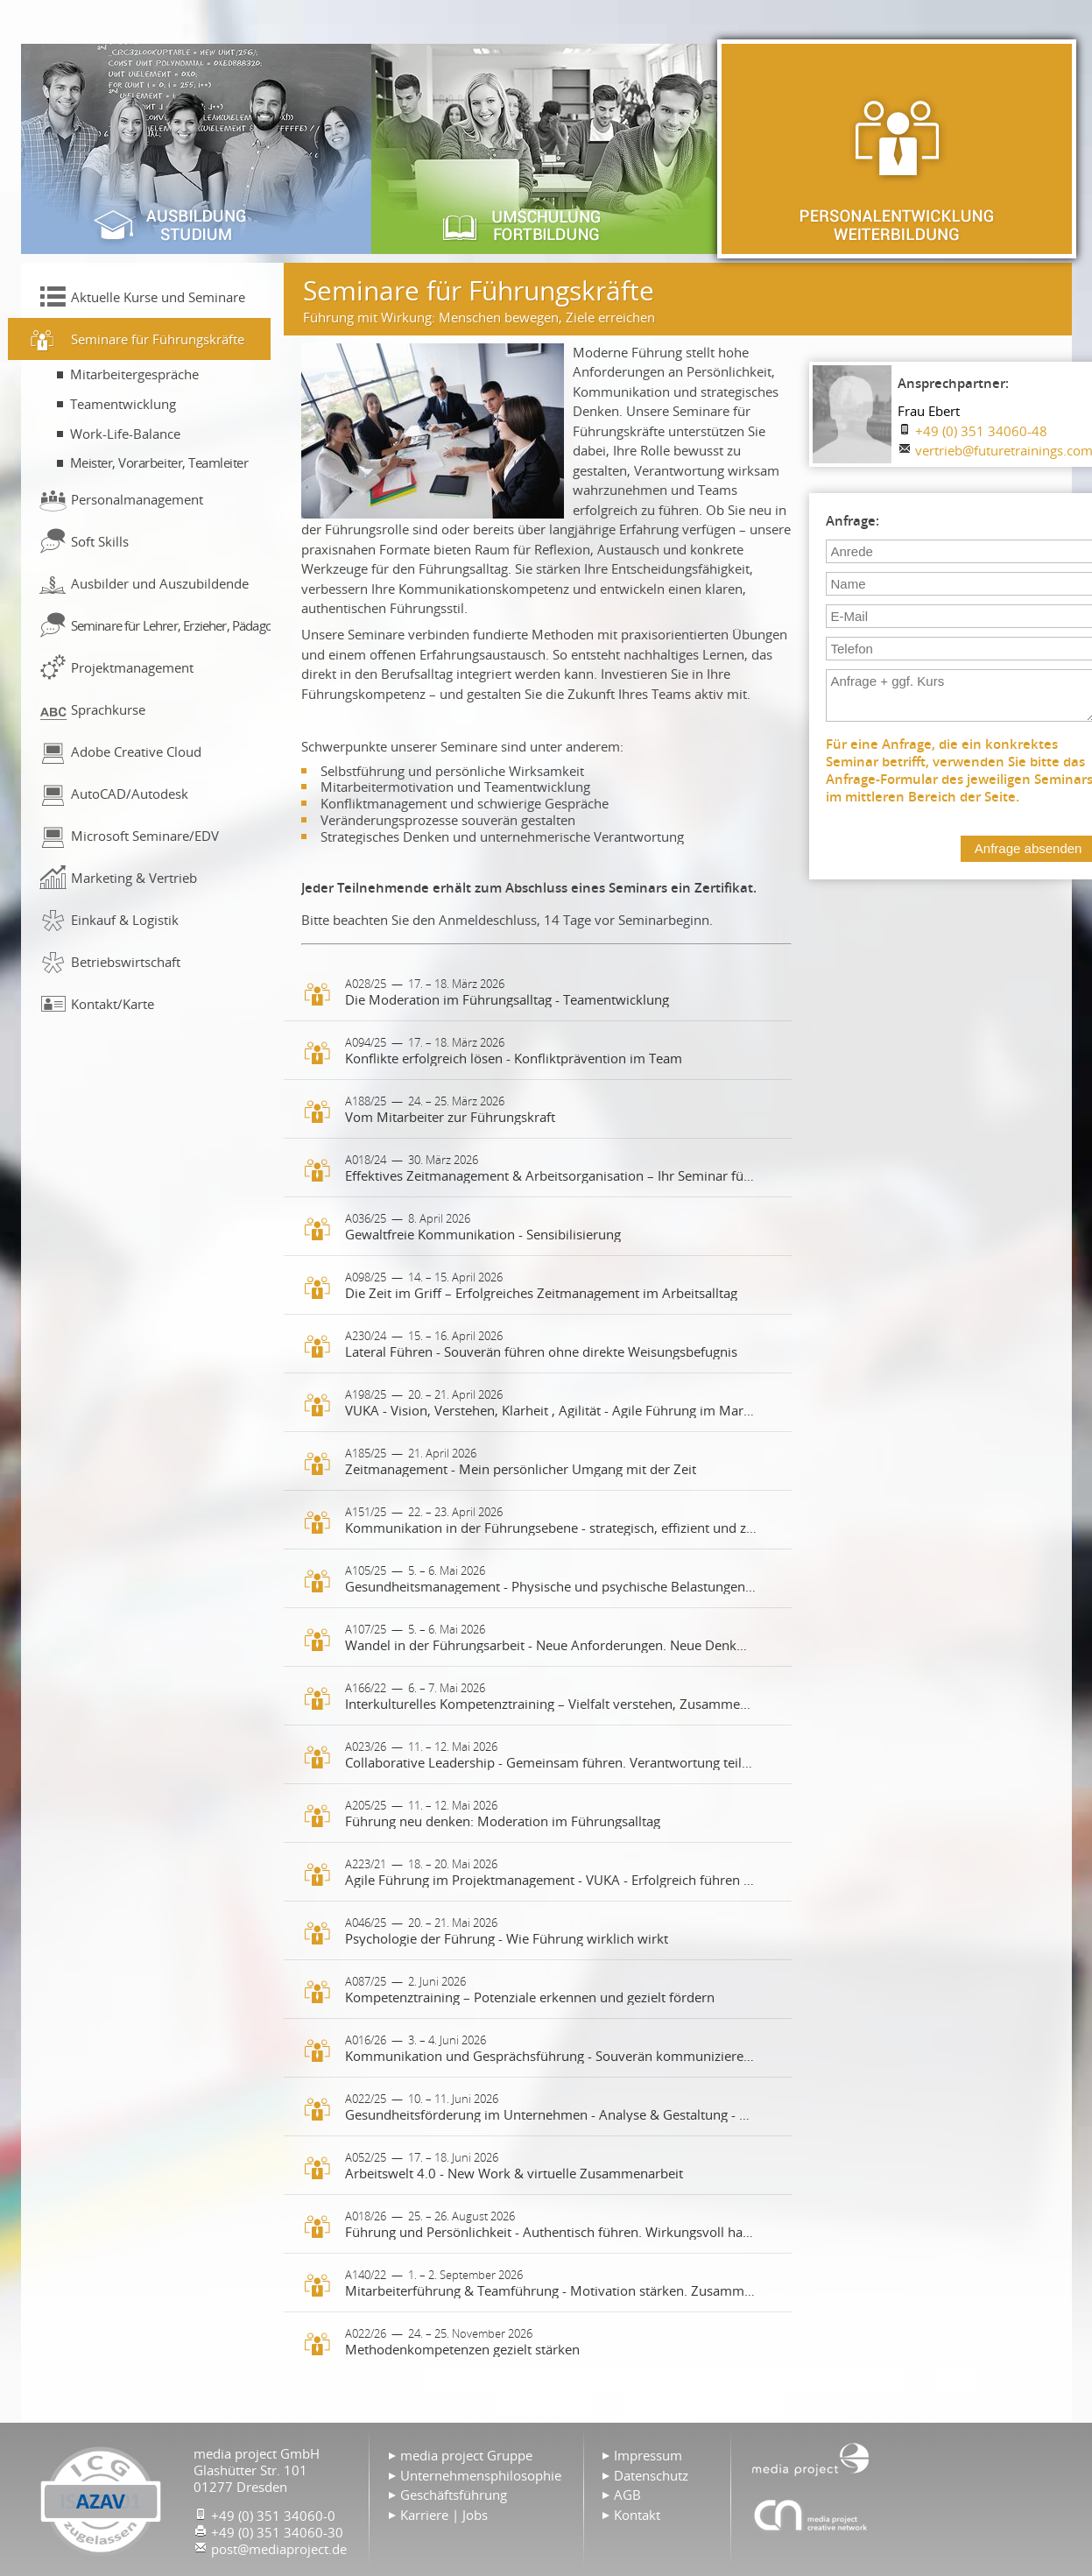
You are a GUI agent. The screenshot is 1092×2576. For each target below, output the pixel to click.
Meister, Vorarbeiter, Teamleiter (159, 462)
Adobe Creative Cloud (136, 751)
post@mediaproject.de (279, 2549)
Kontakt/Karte (112, 1004)
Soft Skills (100, 541)
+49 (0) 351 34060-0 (273, 2515)
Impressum (648, 2455)
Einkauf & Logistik (125, 919)
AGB (627, 2494)
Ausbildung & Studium (196, 149)
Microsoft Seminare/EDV (145, 835)
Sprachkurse (108, 709)
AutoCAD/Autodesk (129, 793)
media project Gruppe (466, 2455)
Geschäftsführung (453, 2494)
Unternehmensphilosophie (480, 2475)
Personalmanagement (137, 499)
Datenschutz (651, 2475)
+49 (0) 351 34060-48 (981, 431)
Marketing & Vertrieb (134, 877)
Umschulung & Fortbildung (546, 149)
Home (811, 2458)
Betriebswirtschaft (125, 961)
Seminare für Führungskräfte (157, 339)
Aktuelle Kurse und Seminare (158, 297)
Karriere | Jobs (444, 2514)
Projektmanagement (132, 667)
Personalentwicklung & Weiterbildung (897, 149)
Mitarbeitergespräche (134, 374)
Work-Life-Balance (125, 433)
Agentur (811, 2515)
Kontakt (637, 2514)
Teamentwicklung (123, 404)
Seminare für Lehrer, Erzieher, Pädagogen (171, 625)
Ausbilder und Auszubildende (160, 583)
